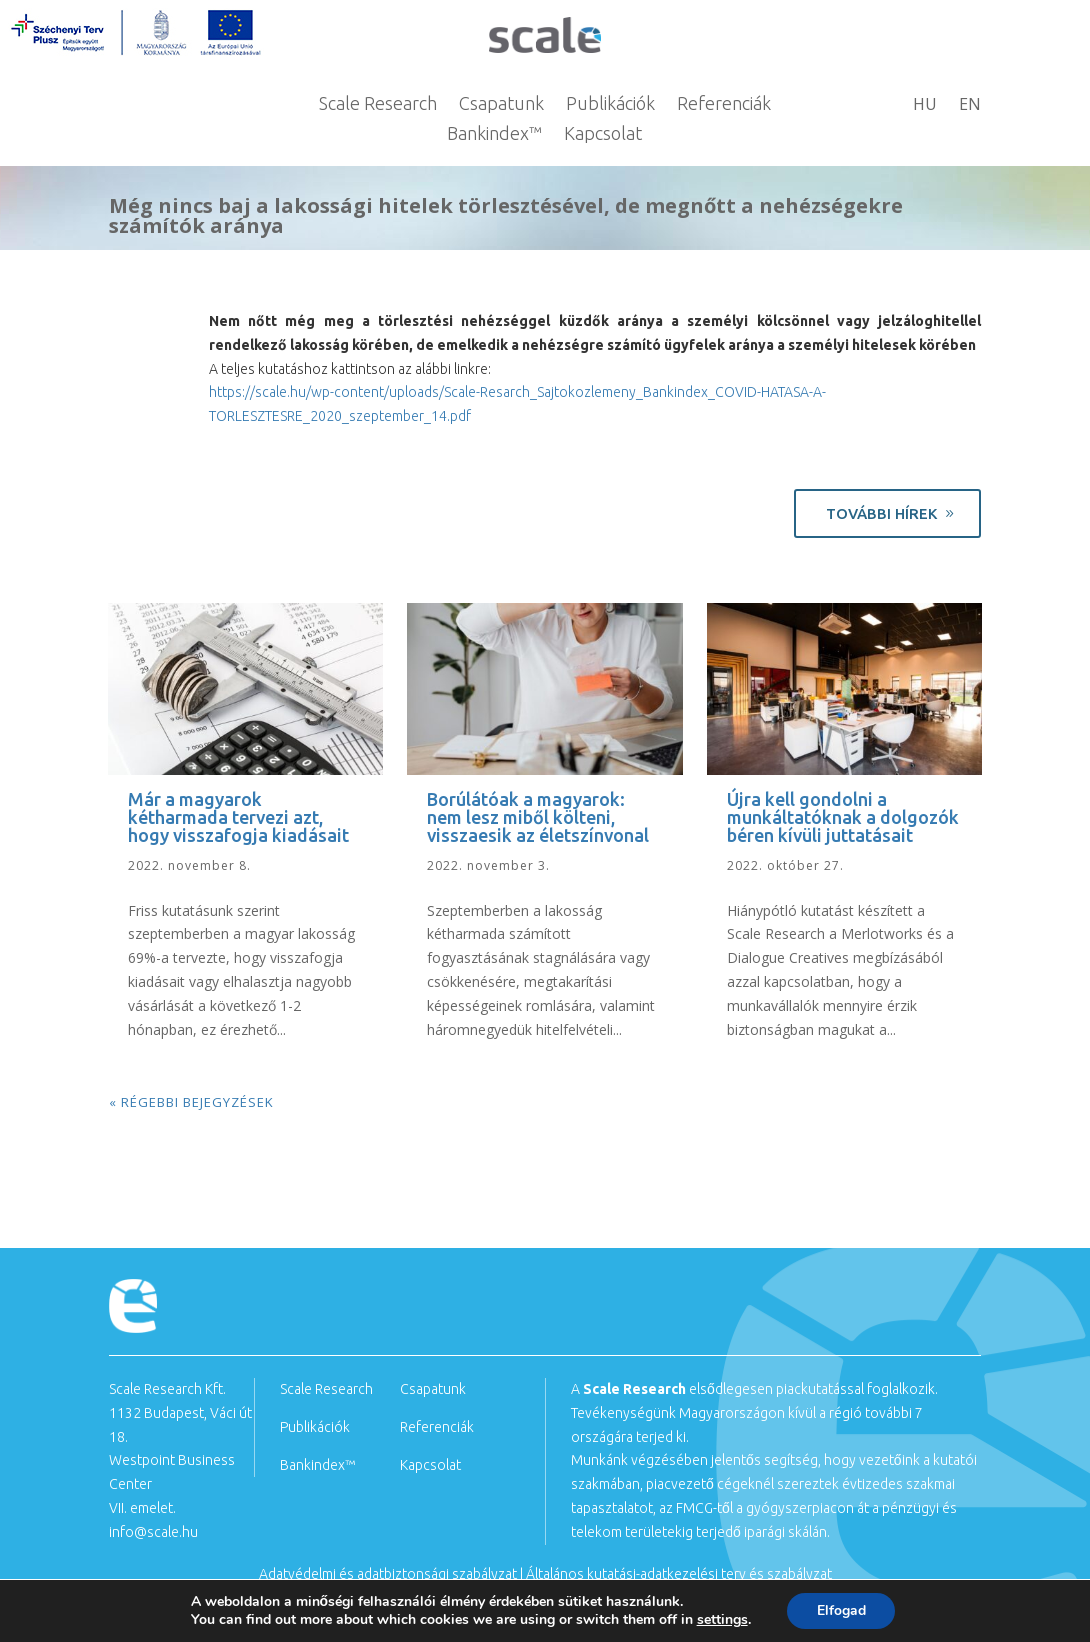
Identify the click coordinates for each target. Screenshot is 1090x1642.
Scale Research (378, 104)
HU (925, 106)
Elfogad (841, 1610)
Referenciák (724, 104)
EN (970, 106)
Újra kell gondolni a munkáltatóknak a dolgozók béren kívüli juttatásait (843, 817)
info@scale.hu (153, 1532)
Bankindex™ (494, 134)
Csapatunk (501, 104)
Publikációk (610, 104)
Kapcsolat (603, 134)
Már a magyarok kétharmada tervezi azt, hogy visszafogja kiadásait (238, 817)
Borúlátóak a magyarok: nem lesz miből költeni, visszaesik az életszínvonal (538, 817)
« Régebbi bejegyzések (191, 1102)
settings (721, 1620)
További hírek (881, 513)
